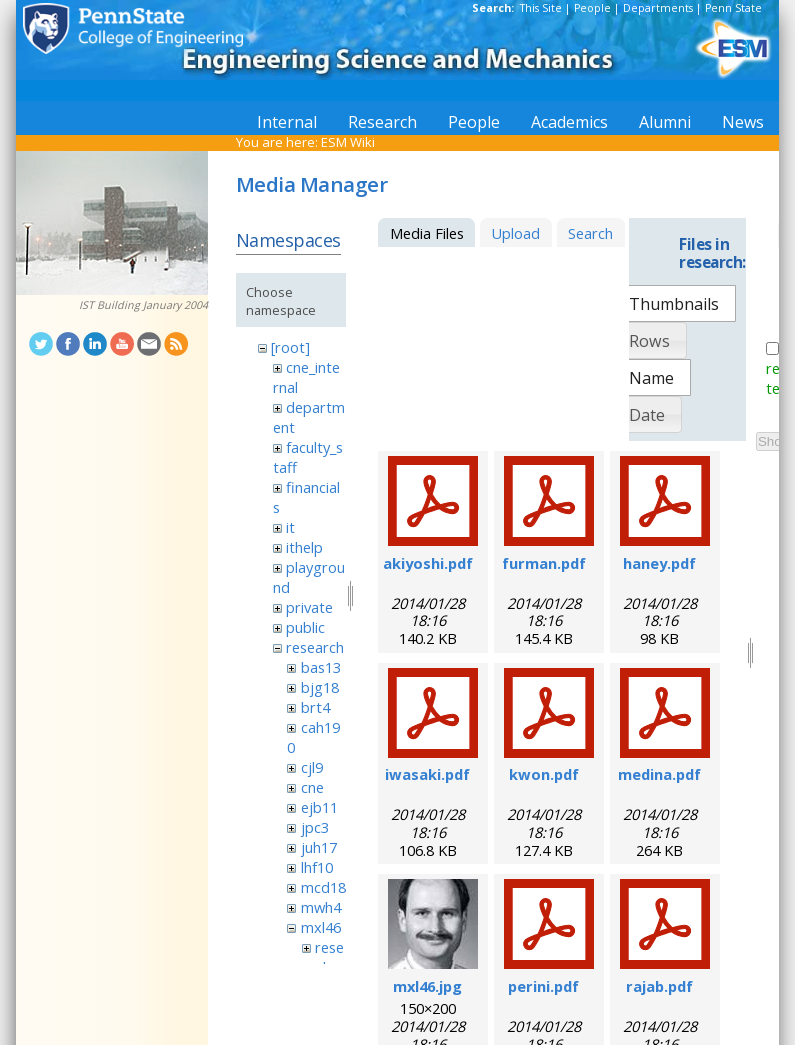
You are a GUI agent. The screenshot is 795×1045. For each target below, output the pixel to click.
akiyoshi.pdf (428, 563)
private (309, 607)
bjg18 (320, 687)
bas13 (321, 667)
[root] (290, 347)
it (290, 527)
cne (312, 787)
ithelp (304, 547)
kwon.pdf (544, 774)
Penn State (733, 8)
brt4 (315, 707)
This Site (541, 8)
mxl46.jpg (427, 986)
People (592, 8)
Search (590, 233)
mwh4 (321, 907)
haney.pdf (659, 563)
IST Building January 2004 (143, 305)
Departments (658, 8)
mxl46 (321, 927)
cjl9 (312, 767)
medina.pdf (659, 774)
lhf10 (317, 867)
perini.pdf (543, 986)
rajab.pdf (659, 986)
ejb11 (319, 807)
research (315, 647)
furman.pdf (544, 563)
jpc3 (315, 827)
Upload (515, 233)
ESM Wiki (348, 142)
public (305, 627)
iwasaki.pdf (427, 774)
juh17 (319, 847)
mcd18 (323, 887)
